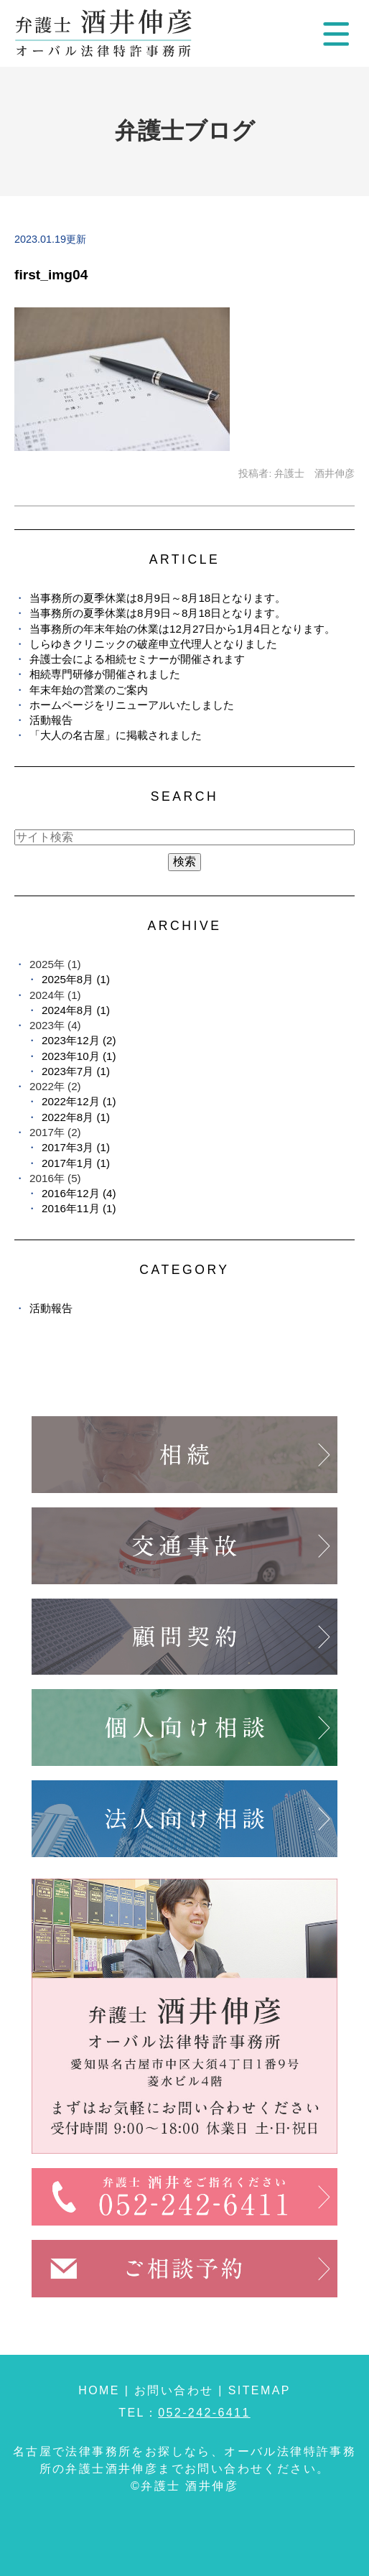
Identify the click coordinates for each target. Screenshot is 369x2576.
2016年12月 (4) (79, 1193)
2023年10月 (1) (79, 1056)
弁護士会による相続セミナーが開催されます (137, 659)
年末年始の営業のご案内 (88, 690)
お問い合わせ (173, 2390)
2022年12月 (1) (79, 1101)
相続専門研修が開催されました (104, 674)
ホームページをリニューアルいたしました (131, 705)
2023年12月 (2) (79, 1040)
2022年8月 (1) (76, 1117)
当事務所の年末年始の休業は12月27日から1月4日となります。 (182, 629)
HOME (99, 2390)
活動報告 (51, 720)
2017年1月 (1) (76, 1163)
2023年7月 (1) (76, 1071)
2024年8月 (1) (76, 1010)
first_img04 (51, 274)
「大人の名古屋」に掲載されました (115, 735)
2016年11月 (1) (79, 1208)
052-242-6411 (204, 2413)
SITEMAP (259, 2390)
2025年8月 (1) (76, 979)
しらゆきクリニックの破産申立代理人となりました (153, 644)
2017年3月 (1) (76, 1147)
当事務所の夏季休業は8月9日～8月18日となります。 (157, 598)
